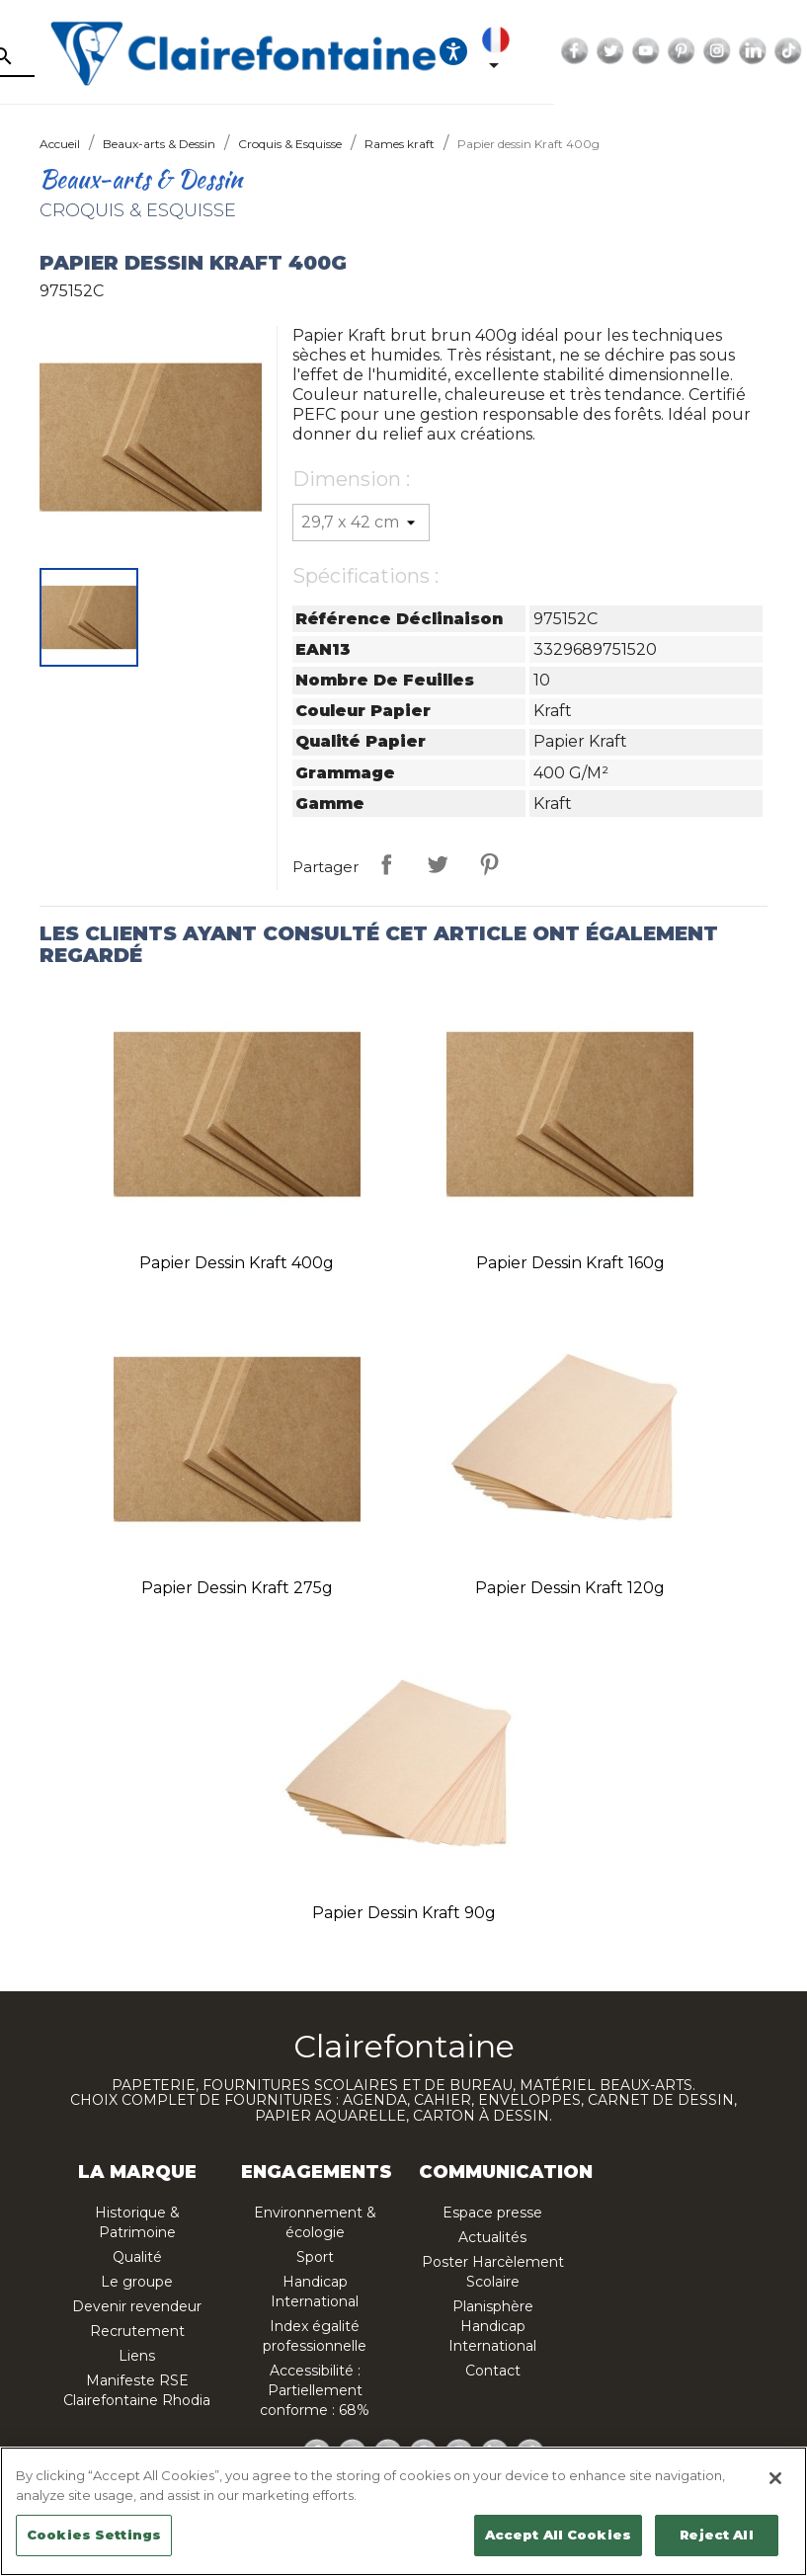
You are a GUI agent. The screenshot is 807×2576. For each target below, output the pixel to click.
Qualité (137, 2257)
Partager (386, 864)
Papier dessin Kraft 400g (236, 1262)
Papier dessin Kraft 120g (570, 1587)
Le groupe (137, 2282)
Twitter (755, 51)
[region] (403, 2511)
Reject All (716, 2534)
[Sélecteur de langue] (645, 51)
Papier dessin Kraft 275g (237, 1587)
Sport (315, 2257)
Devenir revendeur (137, 2306)
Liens (137, 2356)
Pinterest (489, 864)
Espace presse (492, 2212)
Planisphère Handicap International (492, 2326)
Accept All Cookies (558, 2534)
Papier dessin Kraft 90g (404, 1912)
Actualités (492, 2237)
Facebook (720, 51)
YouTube (791, 51)
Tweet (437, 864)
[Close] (775, 2478)
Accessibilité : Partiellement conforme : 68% (314, 2390)
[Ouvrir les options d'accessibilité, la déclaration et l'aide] (598, 51)
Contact (493, 2370)
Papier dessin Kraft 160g (570, 1262)
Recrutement (137, 2331)
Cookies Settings (94, 2534)
